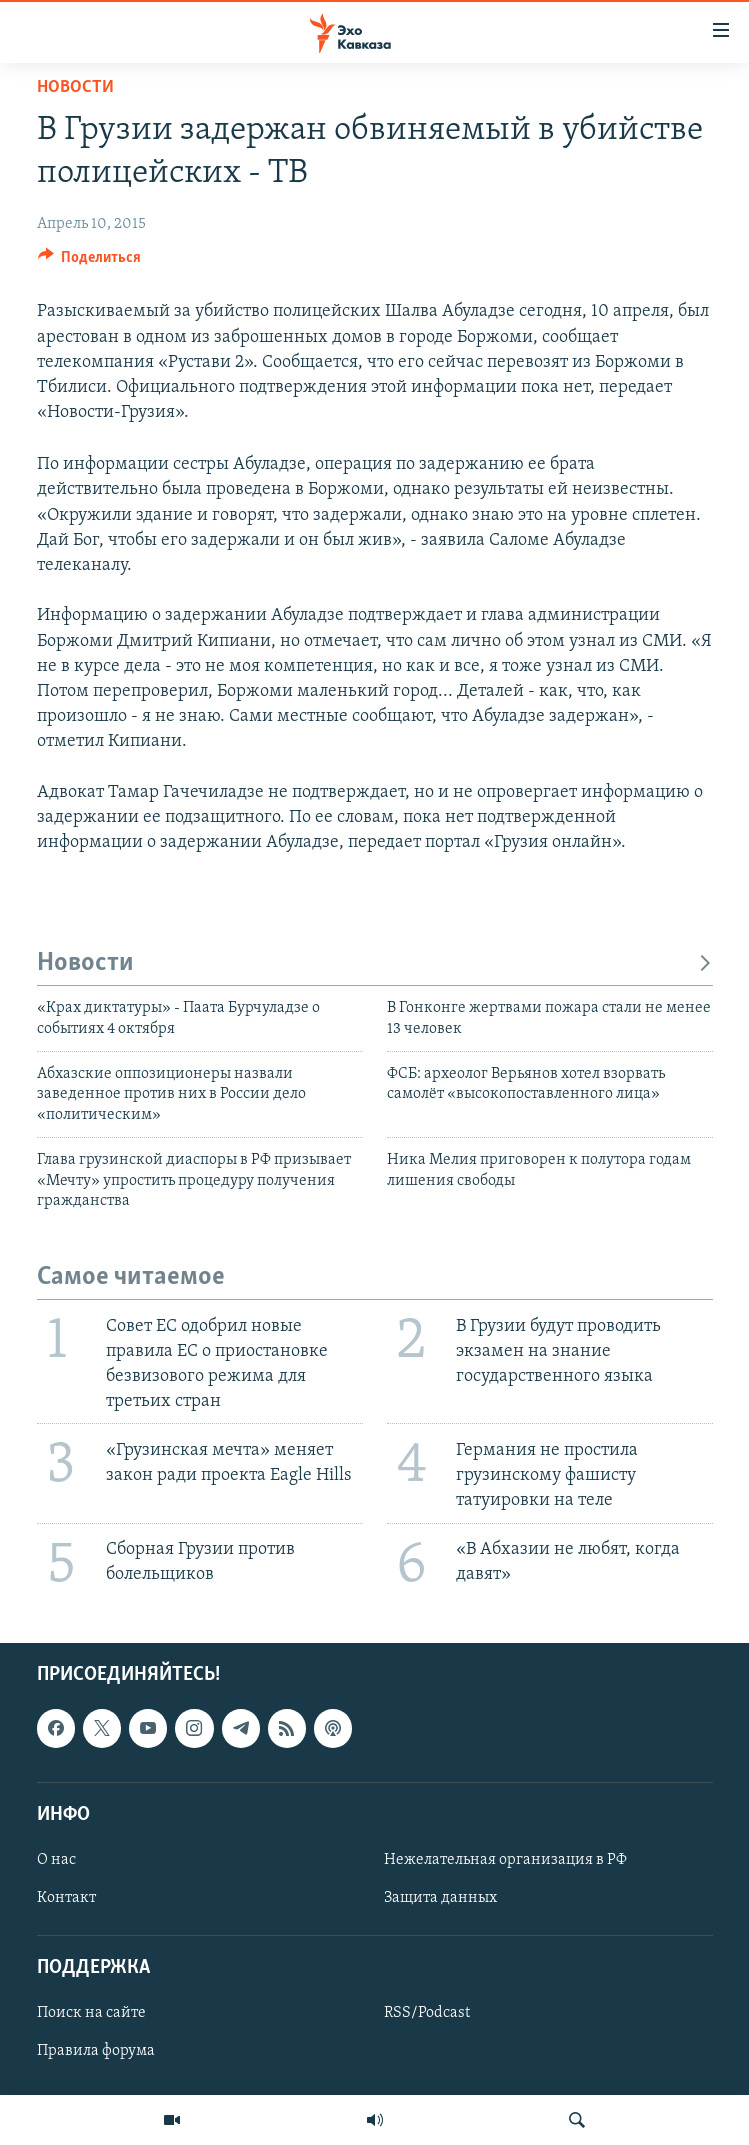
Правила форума (96, 2051)
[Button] (90, 262)
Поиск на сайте (91, 2013)
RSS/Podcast (427, 2013)
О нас (56, 1860)
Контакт (66, 1898)
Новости (75, 87)
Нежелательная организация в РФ (505, 1860)
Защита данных (440, 1898)
